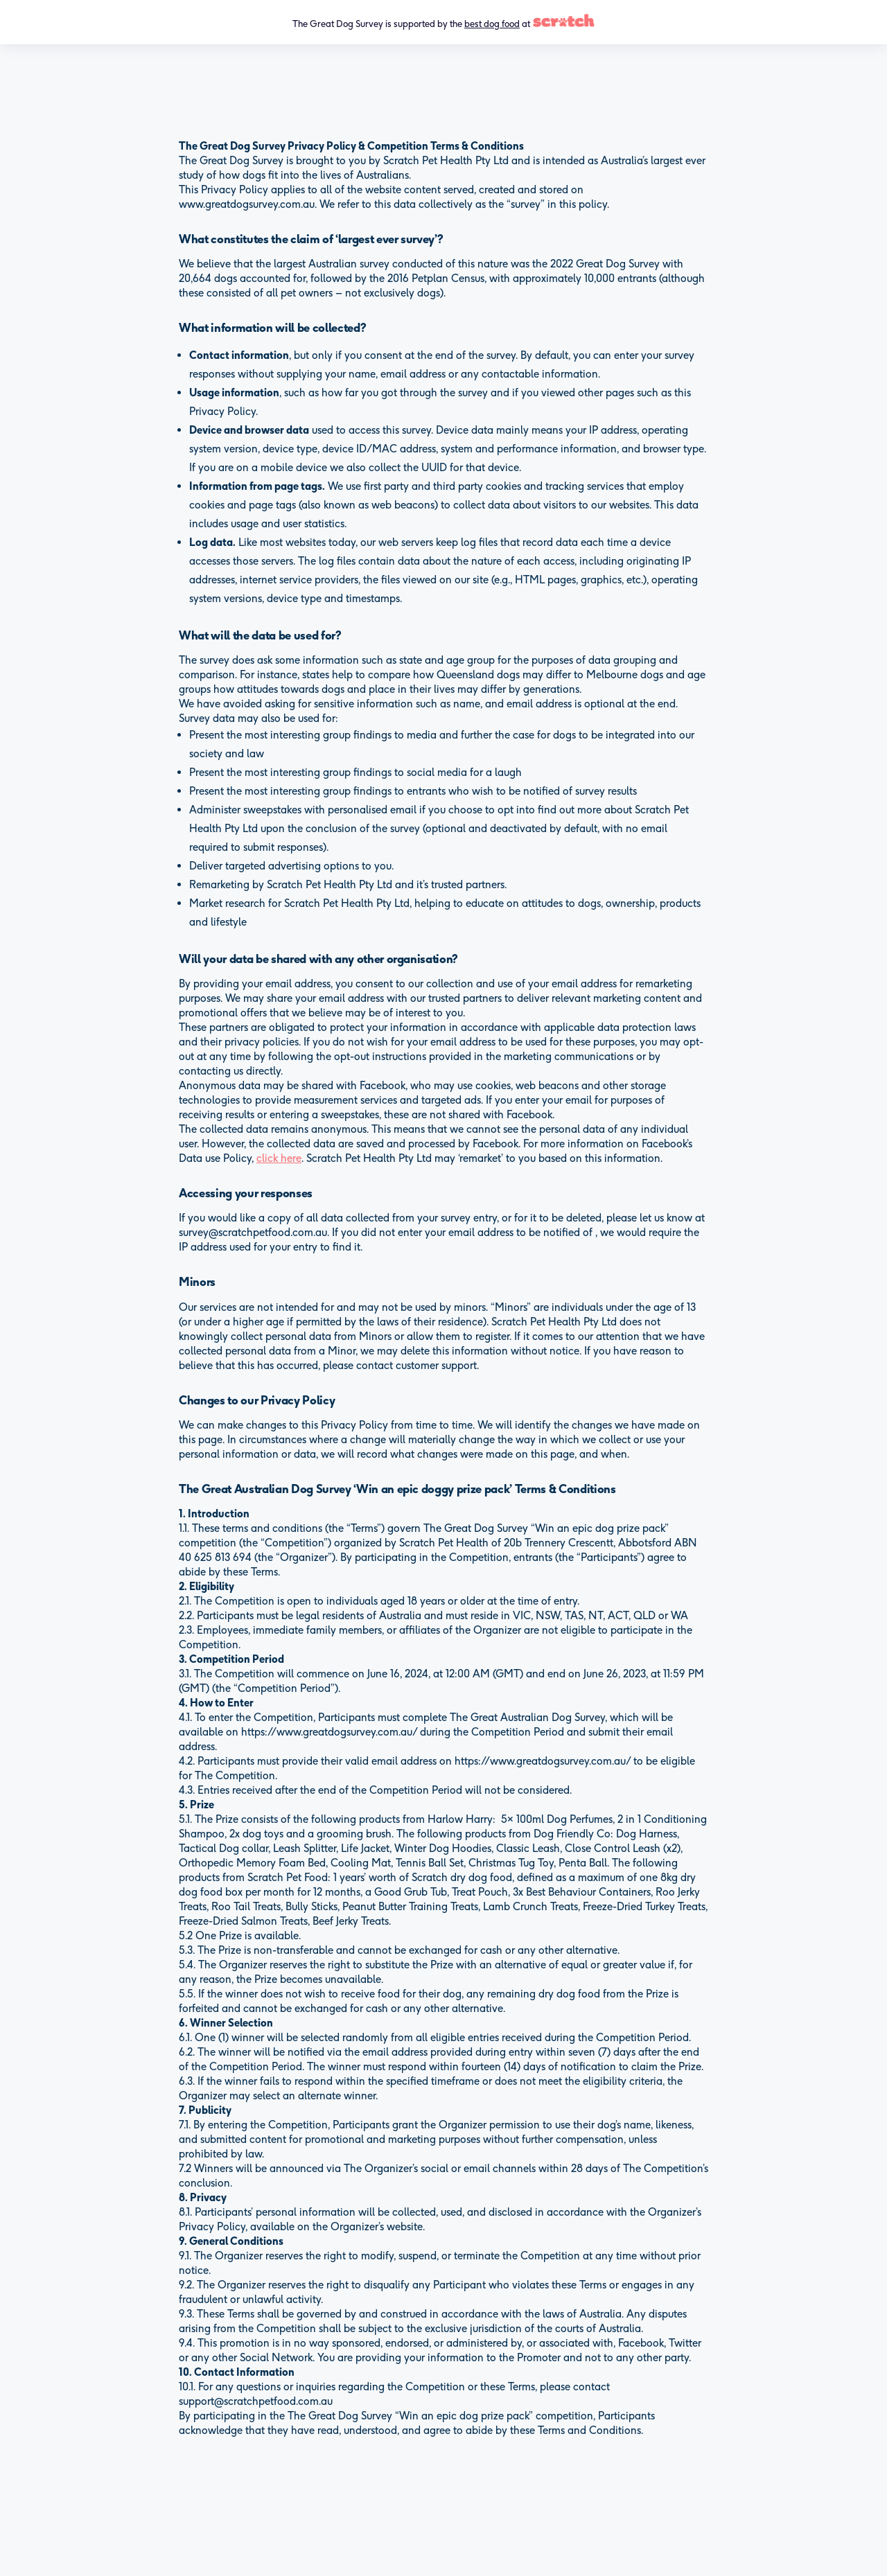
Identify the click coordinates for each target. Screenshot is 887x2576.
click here (278, 1158)
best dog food (492, 23)
